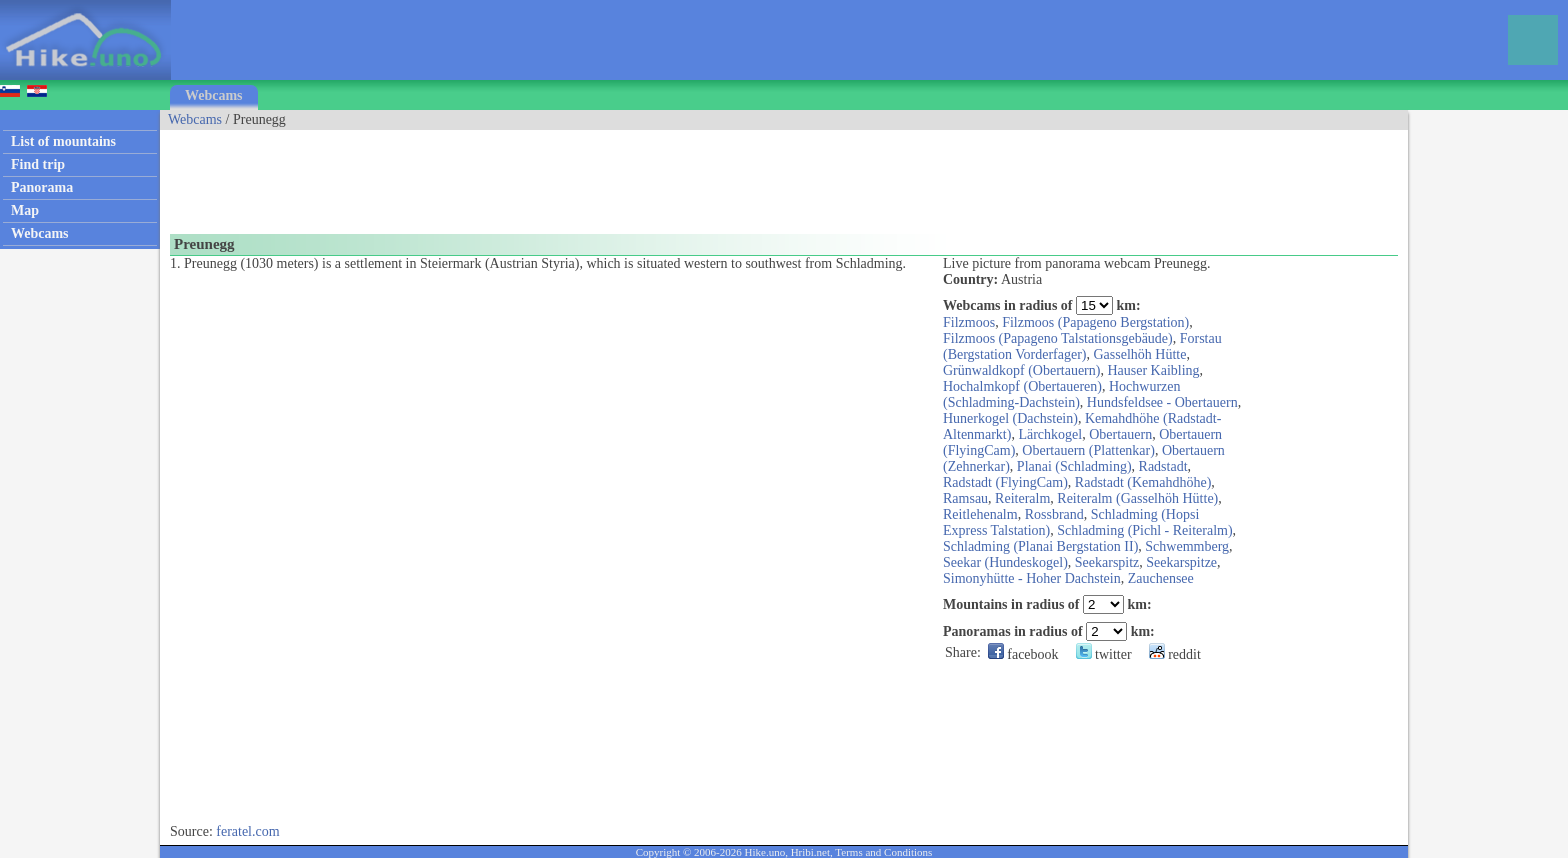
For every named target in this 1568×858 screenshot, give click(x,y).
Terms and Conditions (883, 852)
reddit (1175, 654)
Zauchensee (1161, 578)
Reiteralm (1022, 498)
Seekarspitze (1181, 562)
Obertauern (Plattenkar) (1088, 450)
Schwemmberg (1187, 546)
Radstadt (1163, 466)
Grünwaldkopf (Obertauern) (1021, 370)
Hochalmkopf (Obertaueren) (1022, 386)
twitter (1104, 654)
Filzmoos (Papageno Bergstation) (1095, 322)
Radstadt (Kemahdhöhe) (1143, 482)
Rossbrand (1054, 514)
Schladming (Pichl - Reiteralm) (1144, 530)
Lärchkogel (1050, 434)
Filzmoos (969, 322)
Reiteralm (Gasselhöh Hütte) (1137, 498)
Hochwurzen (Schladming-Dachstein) (1062, 394)
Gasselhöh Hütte (1139, 354)
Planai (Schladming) (1074, 466)
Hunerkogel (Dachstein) (1010, 418)
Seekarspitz (1107, 562)
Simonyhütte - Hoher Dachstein (1032, 578)
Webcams (214, 95)
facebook (1023, 654)
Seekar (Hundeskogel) (1005, 562)
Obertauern (1120, 434)
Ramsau (965, 498)
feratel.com (247, 831)
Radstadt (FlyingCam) (1005, 482)
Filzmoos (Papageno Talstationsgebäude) (1058, 338)
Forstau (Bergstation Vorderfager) (1082, 346)
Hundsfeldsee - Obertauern (1162, 402)
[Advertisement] (524, 175)
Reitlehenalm (980, 514)
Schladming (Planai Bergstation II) (1040, 546)
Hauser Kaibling (1153, 370)
